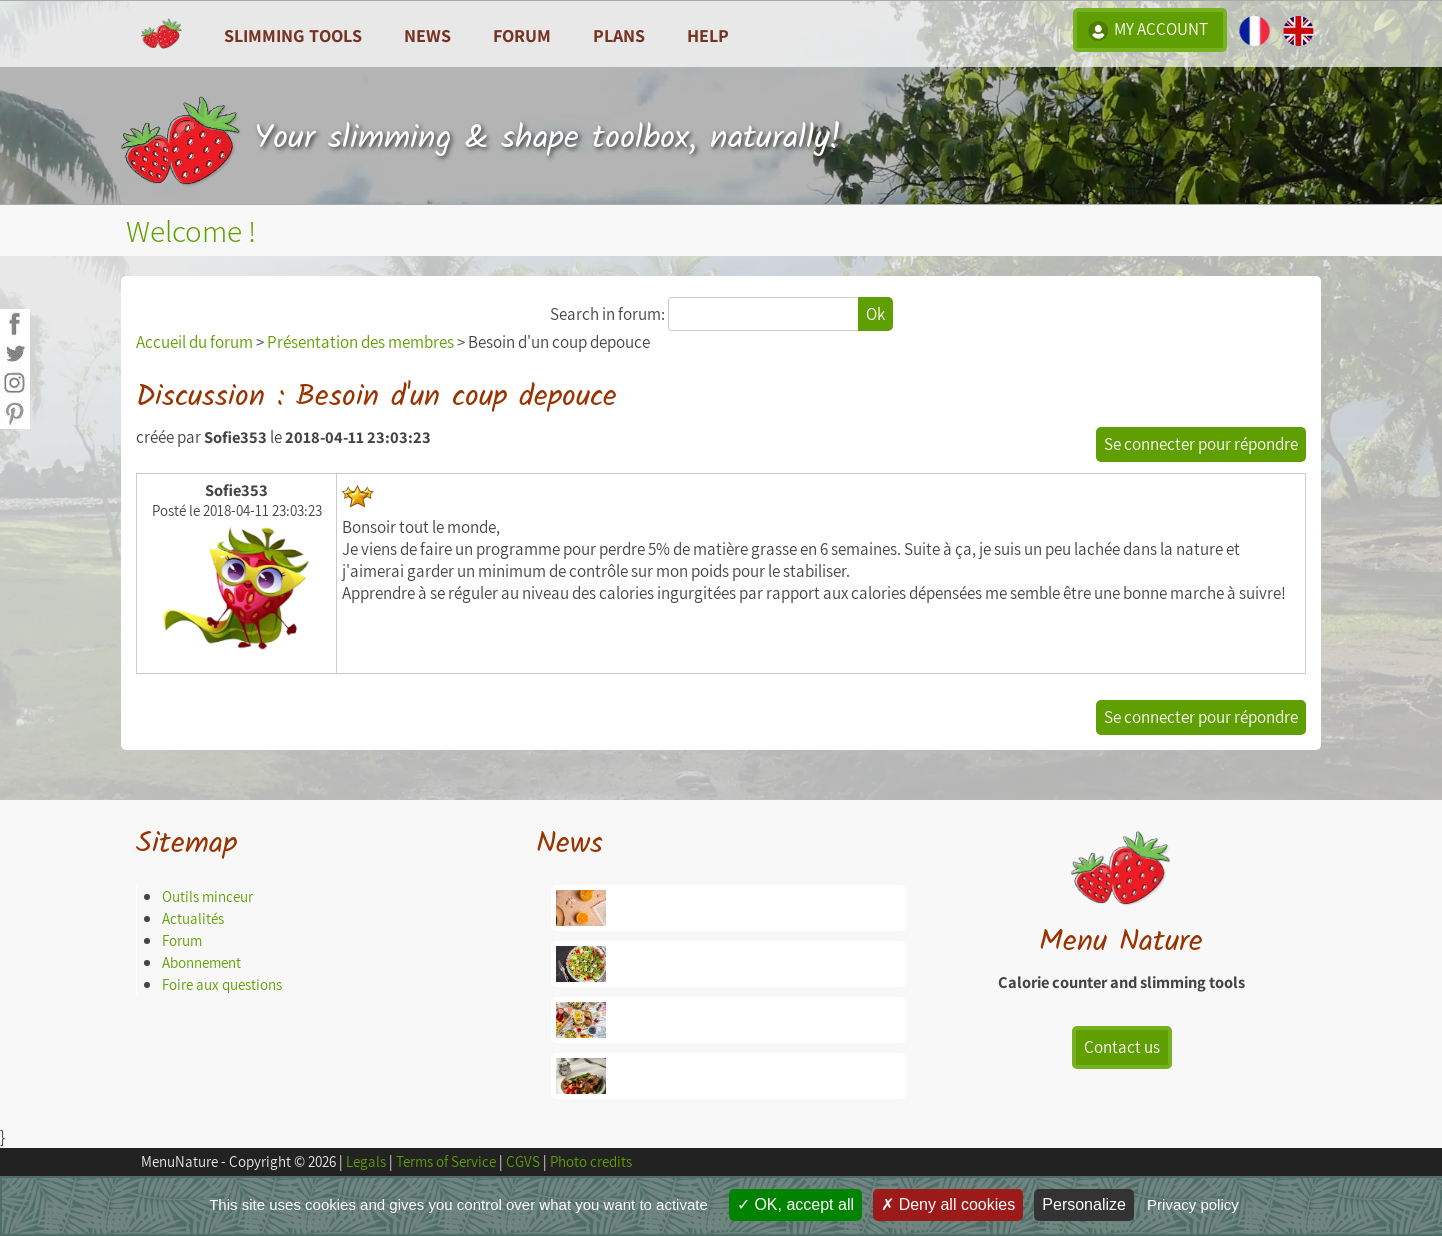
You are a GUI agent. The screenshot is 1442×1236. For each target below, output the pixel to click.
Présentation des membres (360, 342)
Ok (875, 314)
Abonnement (201, 962)
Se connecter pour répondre (1201, 444)
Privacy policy (1193, 1204)
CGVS (523, 1161)
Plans (619, 35)
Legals (366, 1161)
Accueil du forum (194, 342)
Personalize (1084, 1204)
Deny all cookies (948, 1204)
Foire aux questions (222, 984)
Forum (522, 35)
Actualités (193, 918)
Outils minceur (207, 896)
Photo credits (591, 1161)
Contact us (1122, 1047)
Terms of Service (446, 1161)
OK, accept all (795, 1204)
